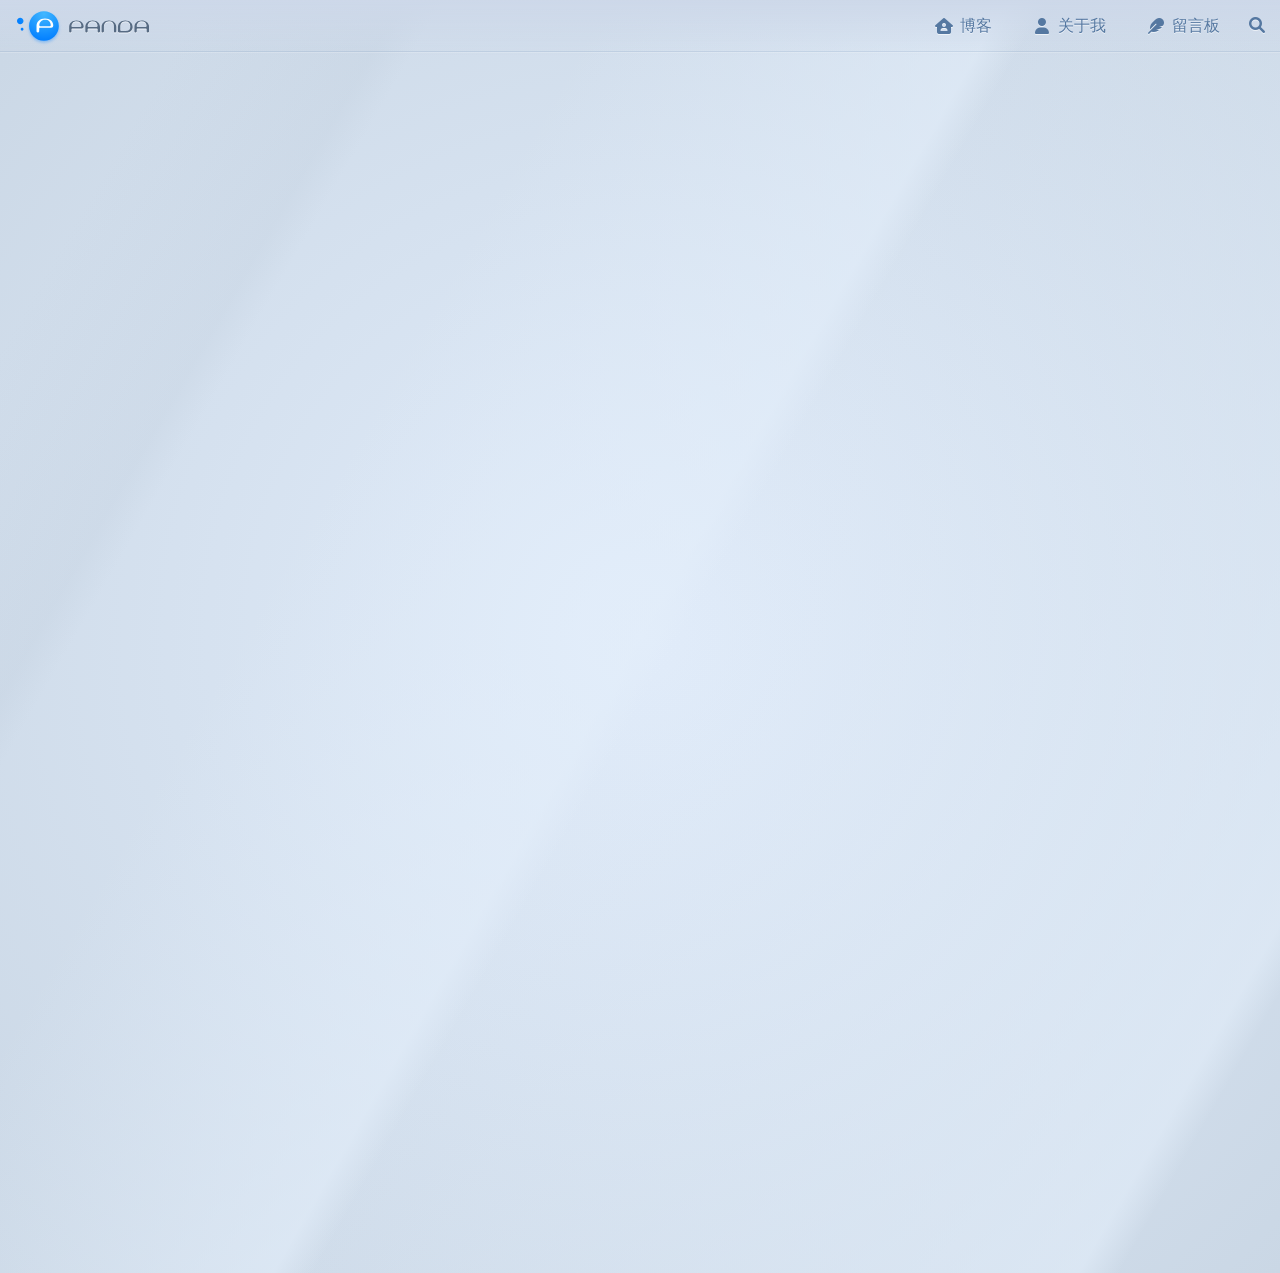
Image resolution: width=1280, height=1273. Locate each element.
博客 (963, 25)
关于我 (1069, 25)
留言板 (1183, 25)
